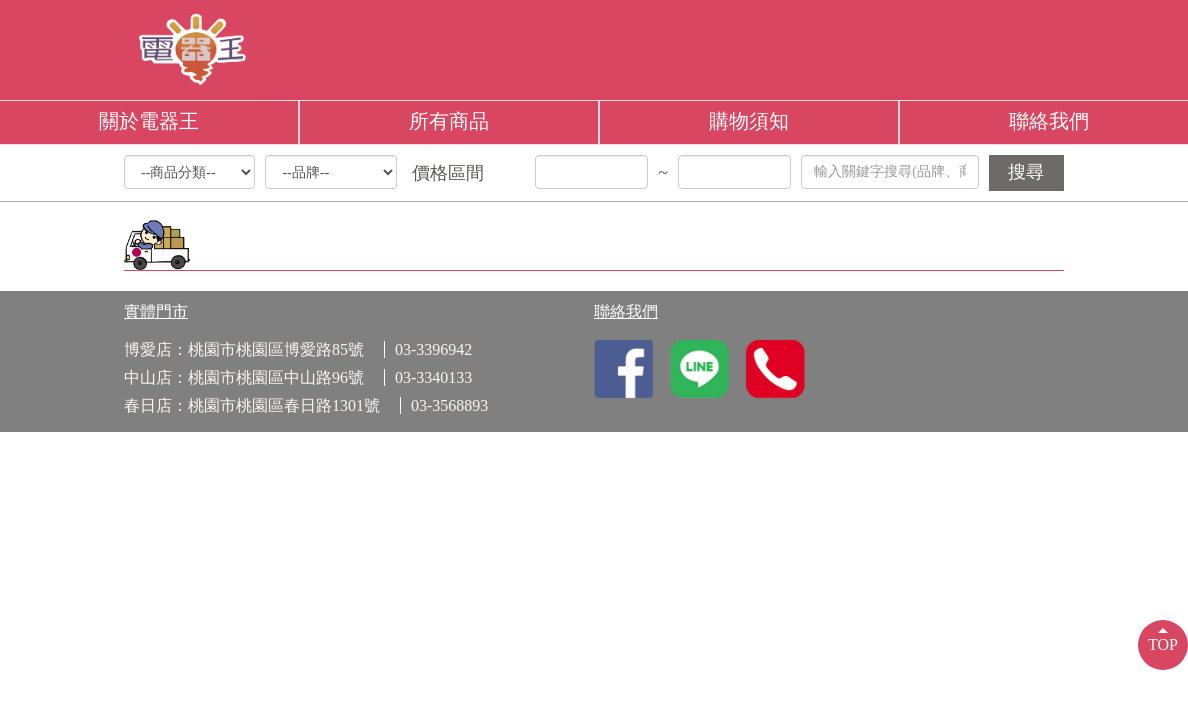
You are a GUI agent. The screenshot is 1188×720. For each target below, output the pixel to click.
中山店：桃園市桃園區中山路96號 (244, 377)
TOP (1163, 644)
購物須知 (749, 121)
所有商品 (449, 121)
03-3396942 (433, 349)
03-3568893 (449, 405)
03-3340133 (433, 377)
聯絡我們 (1049, 121)
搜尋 (1026, 172)
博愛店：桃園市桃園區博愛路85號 (244, 349)
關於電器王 (149, 121)
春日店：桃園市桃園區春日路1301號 (252, 405)
